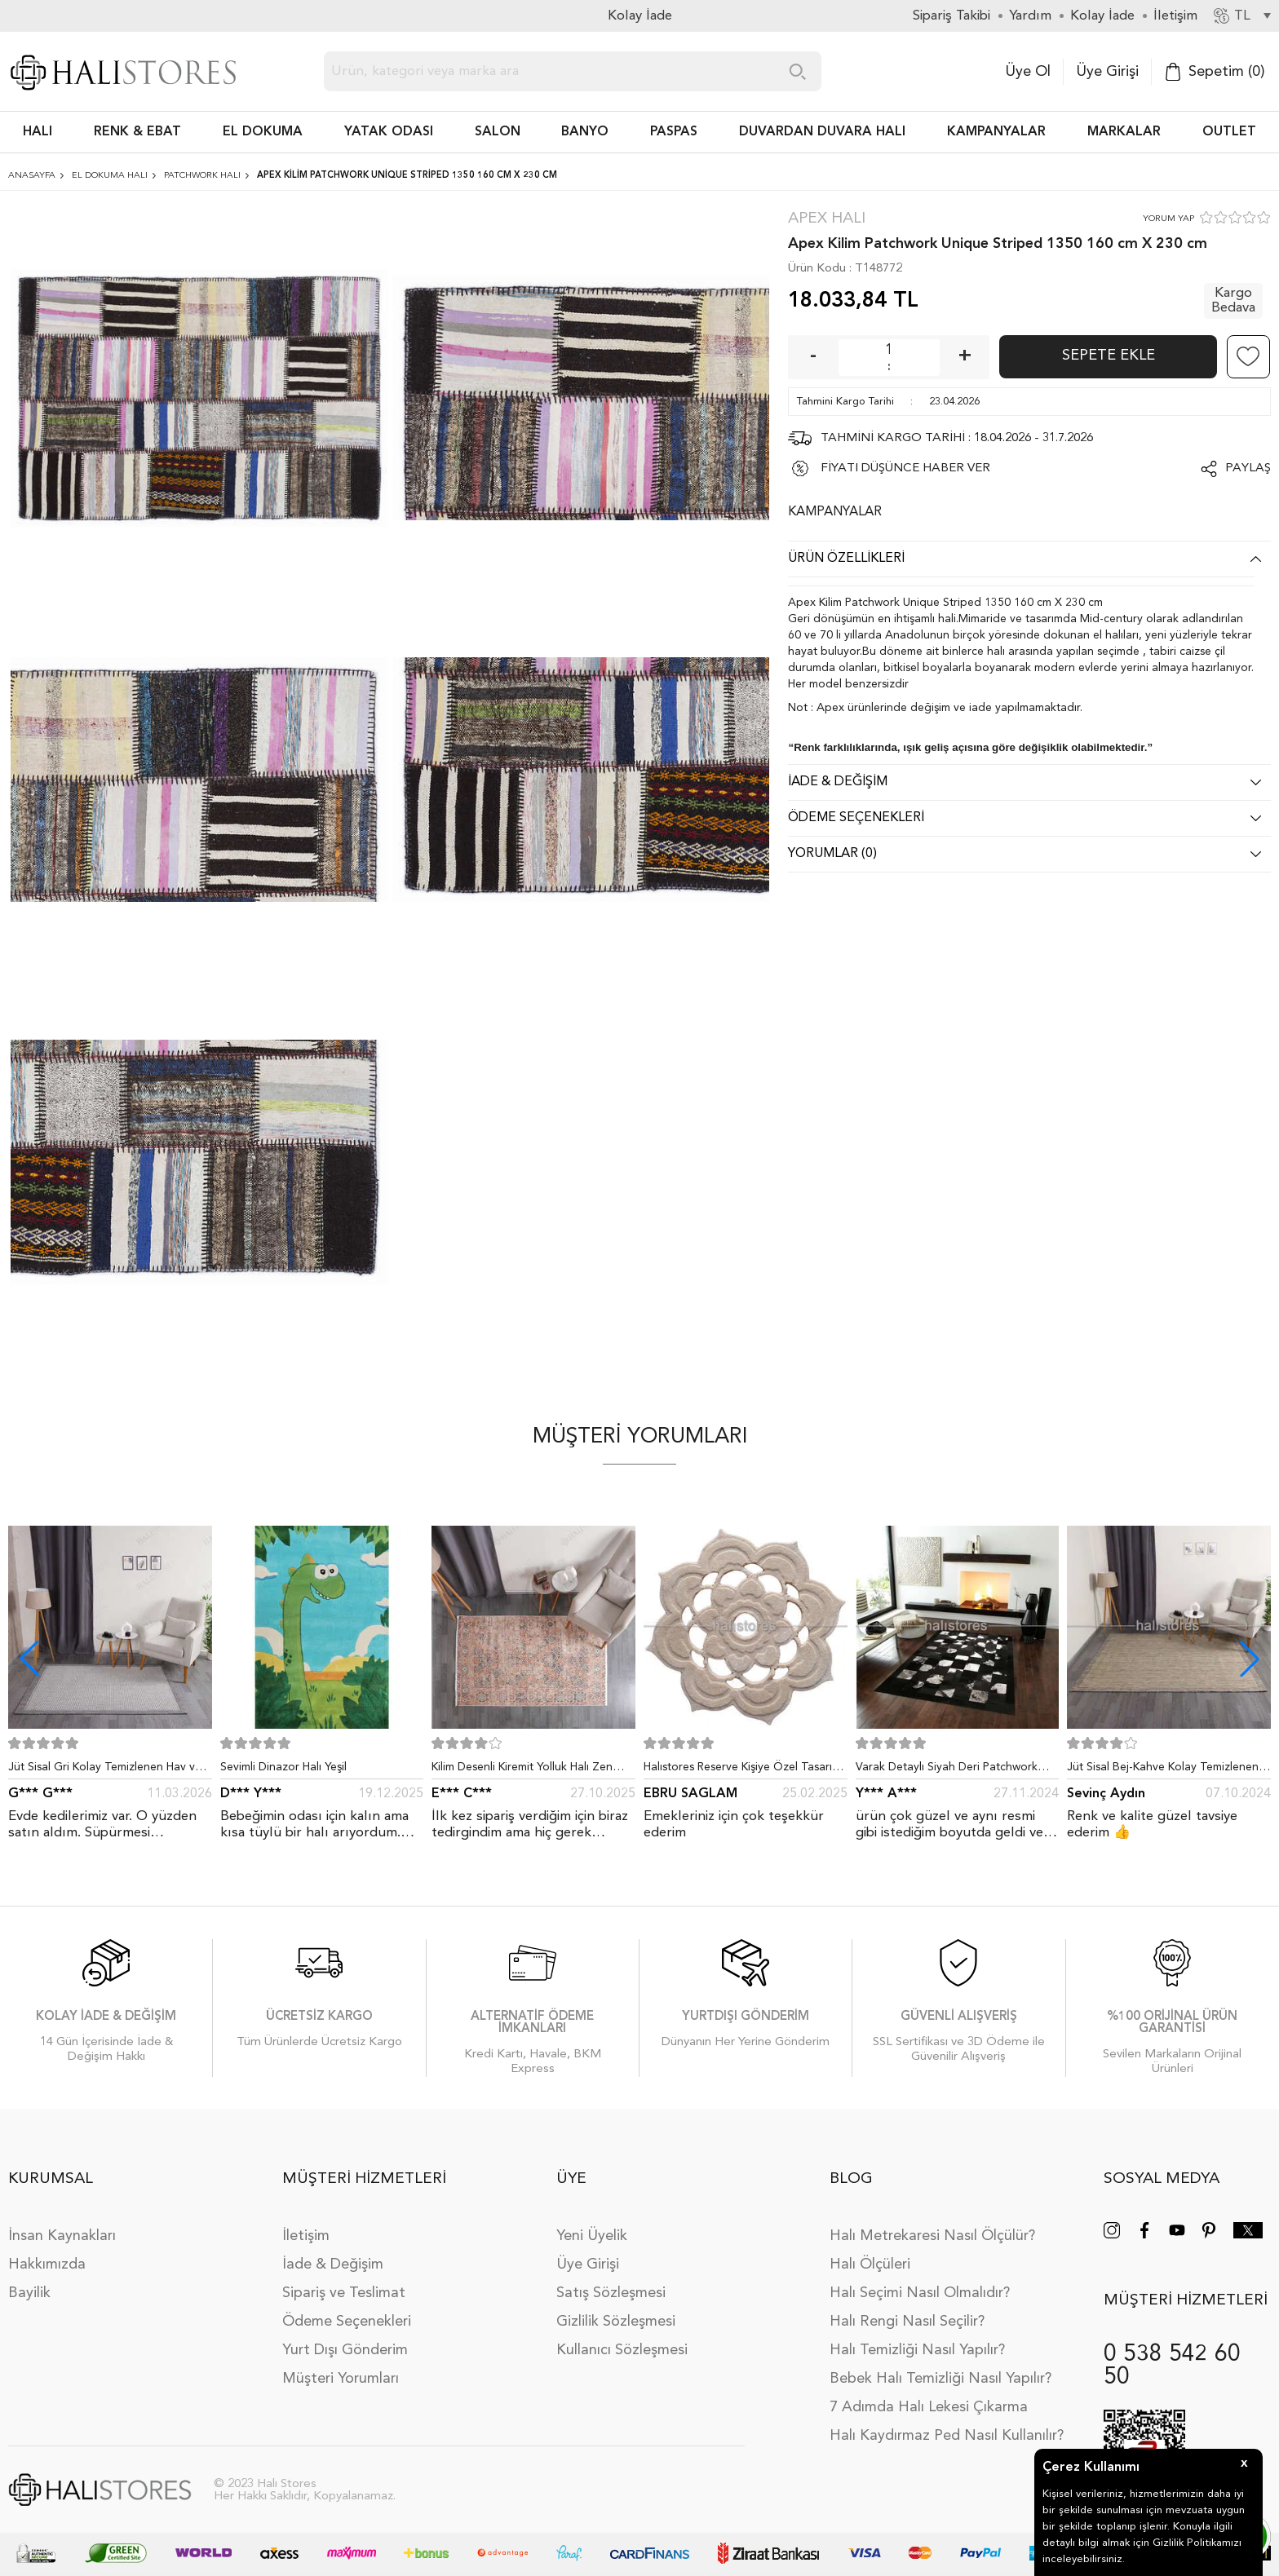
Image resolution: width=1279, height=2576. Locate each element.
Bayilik (29, 2293)
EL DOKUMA (263, 132)
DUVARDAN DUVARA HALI (822, 132)
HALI (37, 132)
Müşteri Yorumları (340, 2378)
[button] (1250, 1659)
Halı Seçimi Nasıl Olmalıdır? (920, 2293)
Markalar (1124, 132)
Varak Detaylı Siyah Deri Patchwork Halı (947, 1770)
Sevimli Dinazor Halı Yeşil (283, 1767)
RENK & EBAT (137, 132)
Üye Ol (1028, 71)
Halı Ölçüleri (870, 2264)
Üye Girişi (1107, 71)
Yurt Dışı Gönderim (345, 2350)
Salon (497, 132)
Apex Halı (826, 219)
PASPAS (673, 132)
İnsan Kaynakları (62, 2236)
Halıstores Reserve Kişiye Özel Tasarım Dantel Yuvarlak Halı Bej (742, 1770)
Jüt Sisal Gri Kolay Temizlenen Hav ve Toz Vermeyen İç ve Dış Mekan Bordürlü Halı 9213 (104, 1770)
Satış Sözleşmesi (611, 2293)
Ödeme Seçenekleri (346, 2321)
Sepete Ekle (1108, 355)
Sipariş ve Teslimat (343, 2293)
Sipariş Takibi (951, 16)
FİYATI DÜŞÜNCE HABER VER (905, 468)
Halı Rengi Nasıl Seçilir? (907, 2321)
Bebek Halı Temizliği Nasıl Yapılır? (940, 2378)
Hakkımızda (47, 2264)
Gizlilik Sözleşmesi (615, 2321)
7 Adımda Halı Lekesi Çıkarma (929, 2407)
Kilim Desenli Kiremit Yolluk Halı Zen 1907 (522, 1770)
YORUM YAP (1168, 218)
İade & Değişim (332, 2264)
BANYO (585, 132)
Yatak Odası (388, 132)
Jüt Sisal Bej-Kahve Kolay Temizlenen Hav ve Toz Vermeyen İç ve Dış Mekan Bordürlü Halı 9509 (1165, 1770)
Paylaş (1248, 468)
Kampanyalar (996, 132)
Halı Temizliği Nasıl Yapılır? (917, 2350)
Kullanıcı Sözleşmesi (622, 2350)
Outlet (1229, 132)
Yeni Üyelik (591, 2236)
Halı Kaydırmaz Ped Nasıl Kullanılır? (947, 2435)
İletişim (306, 2236)
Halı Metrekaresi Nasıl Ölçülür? (932, 2236)
